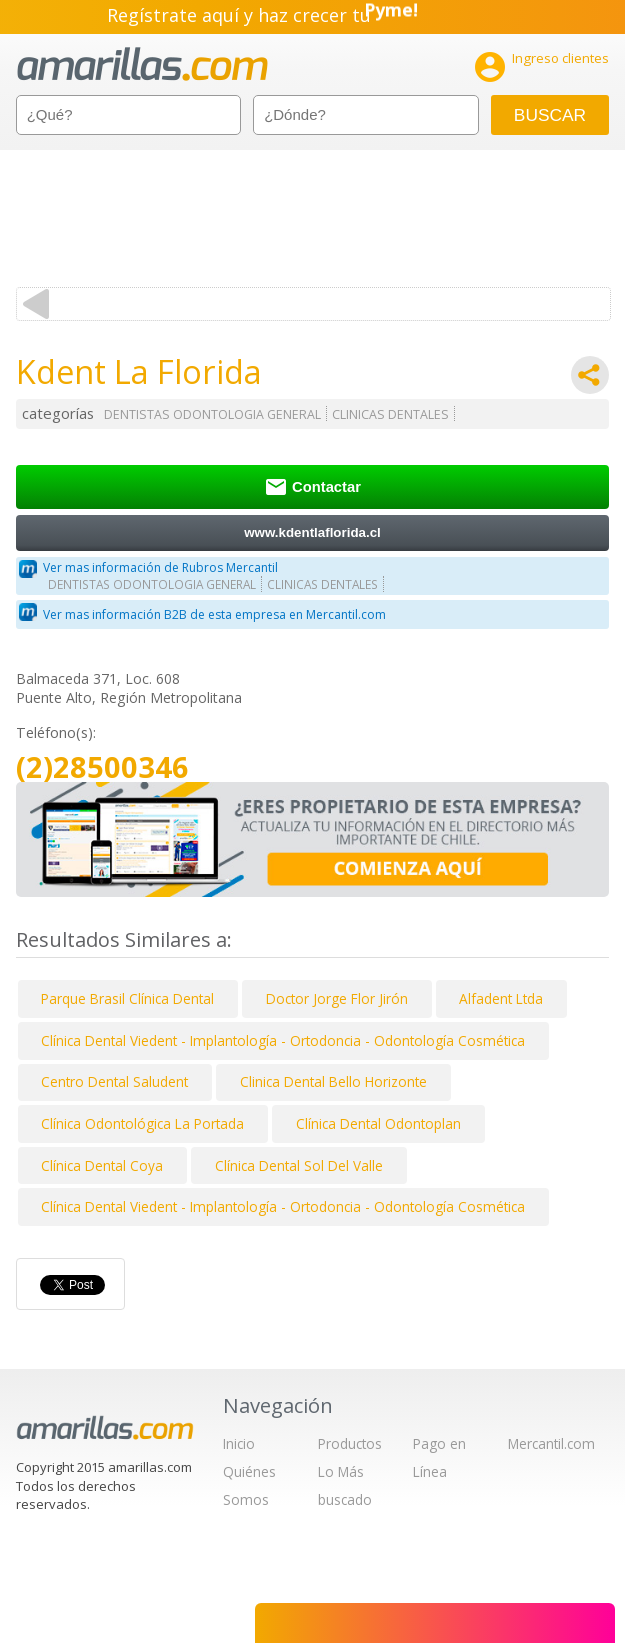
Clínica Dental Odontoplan (378, 1123)
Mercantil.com (551, 1443)
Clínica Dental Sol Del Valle (299, 1165)
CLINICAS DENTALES (390, 414)
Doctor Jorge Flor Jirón (337, 998)
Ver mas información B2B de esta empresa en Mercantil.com (214, 614)
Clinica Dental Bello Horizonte (333, 1081)
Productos (350, 1443)
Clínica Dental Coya (102, 1165)
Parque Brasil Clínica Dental (127, 998)
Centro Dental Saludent (114, 1081)
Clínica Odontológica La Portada (142, 1123)
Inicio (239, 1443)
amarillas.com (142, 64)
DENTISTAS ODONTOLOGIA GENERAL (212, 414)
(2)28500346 (102, 767)
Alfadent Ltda (501, 998)
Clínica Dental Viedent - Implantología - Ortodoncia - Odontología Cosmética (283, 1040)
